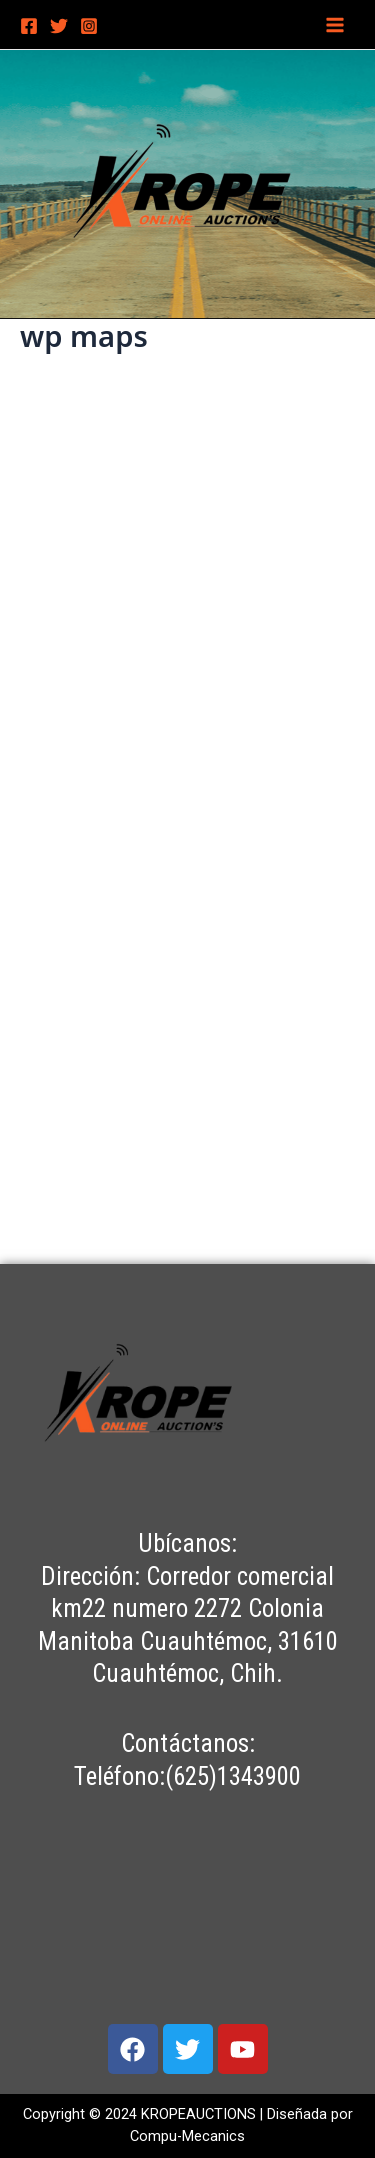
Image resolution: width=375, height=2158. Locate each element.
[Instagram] (89, 26)
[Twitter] (59, 26)
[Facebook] (29, 26)
